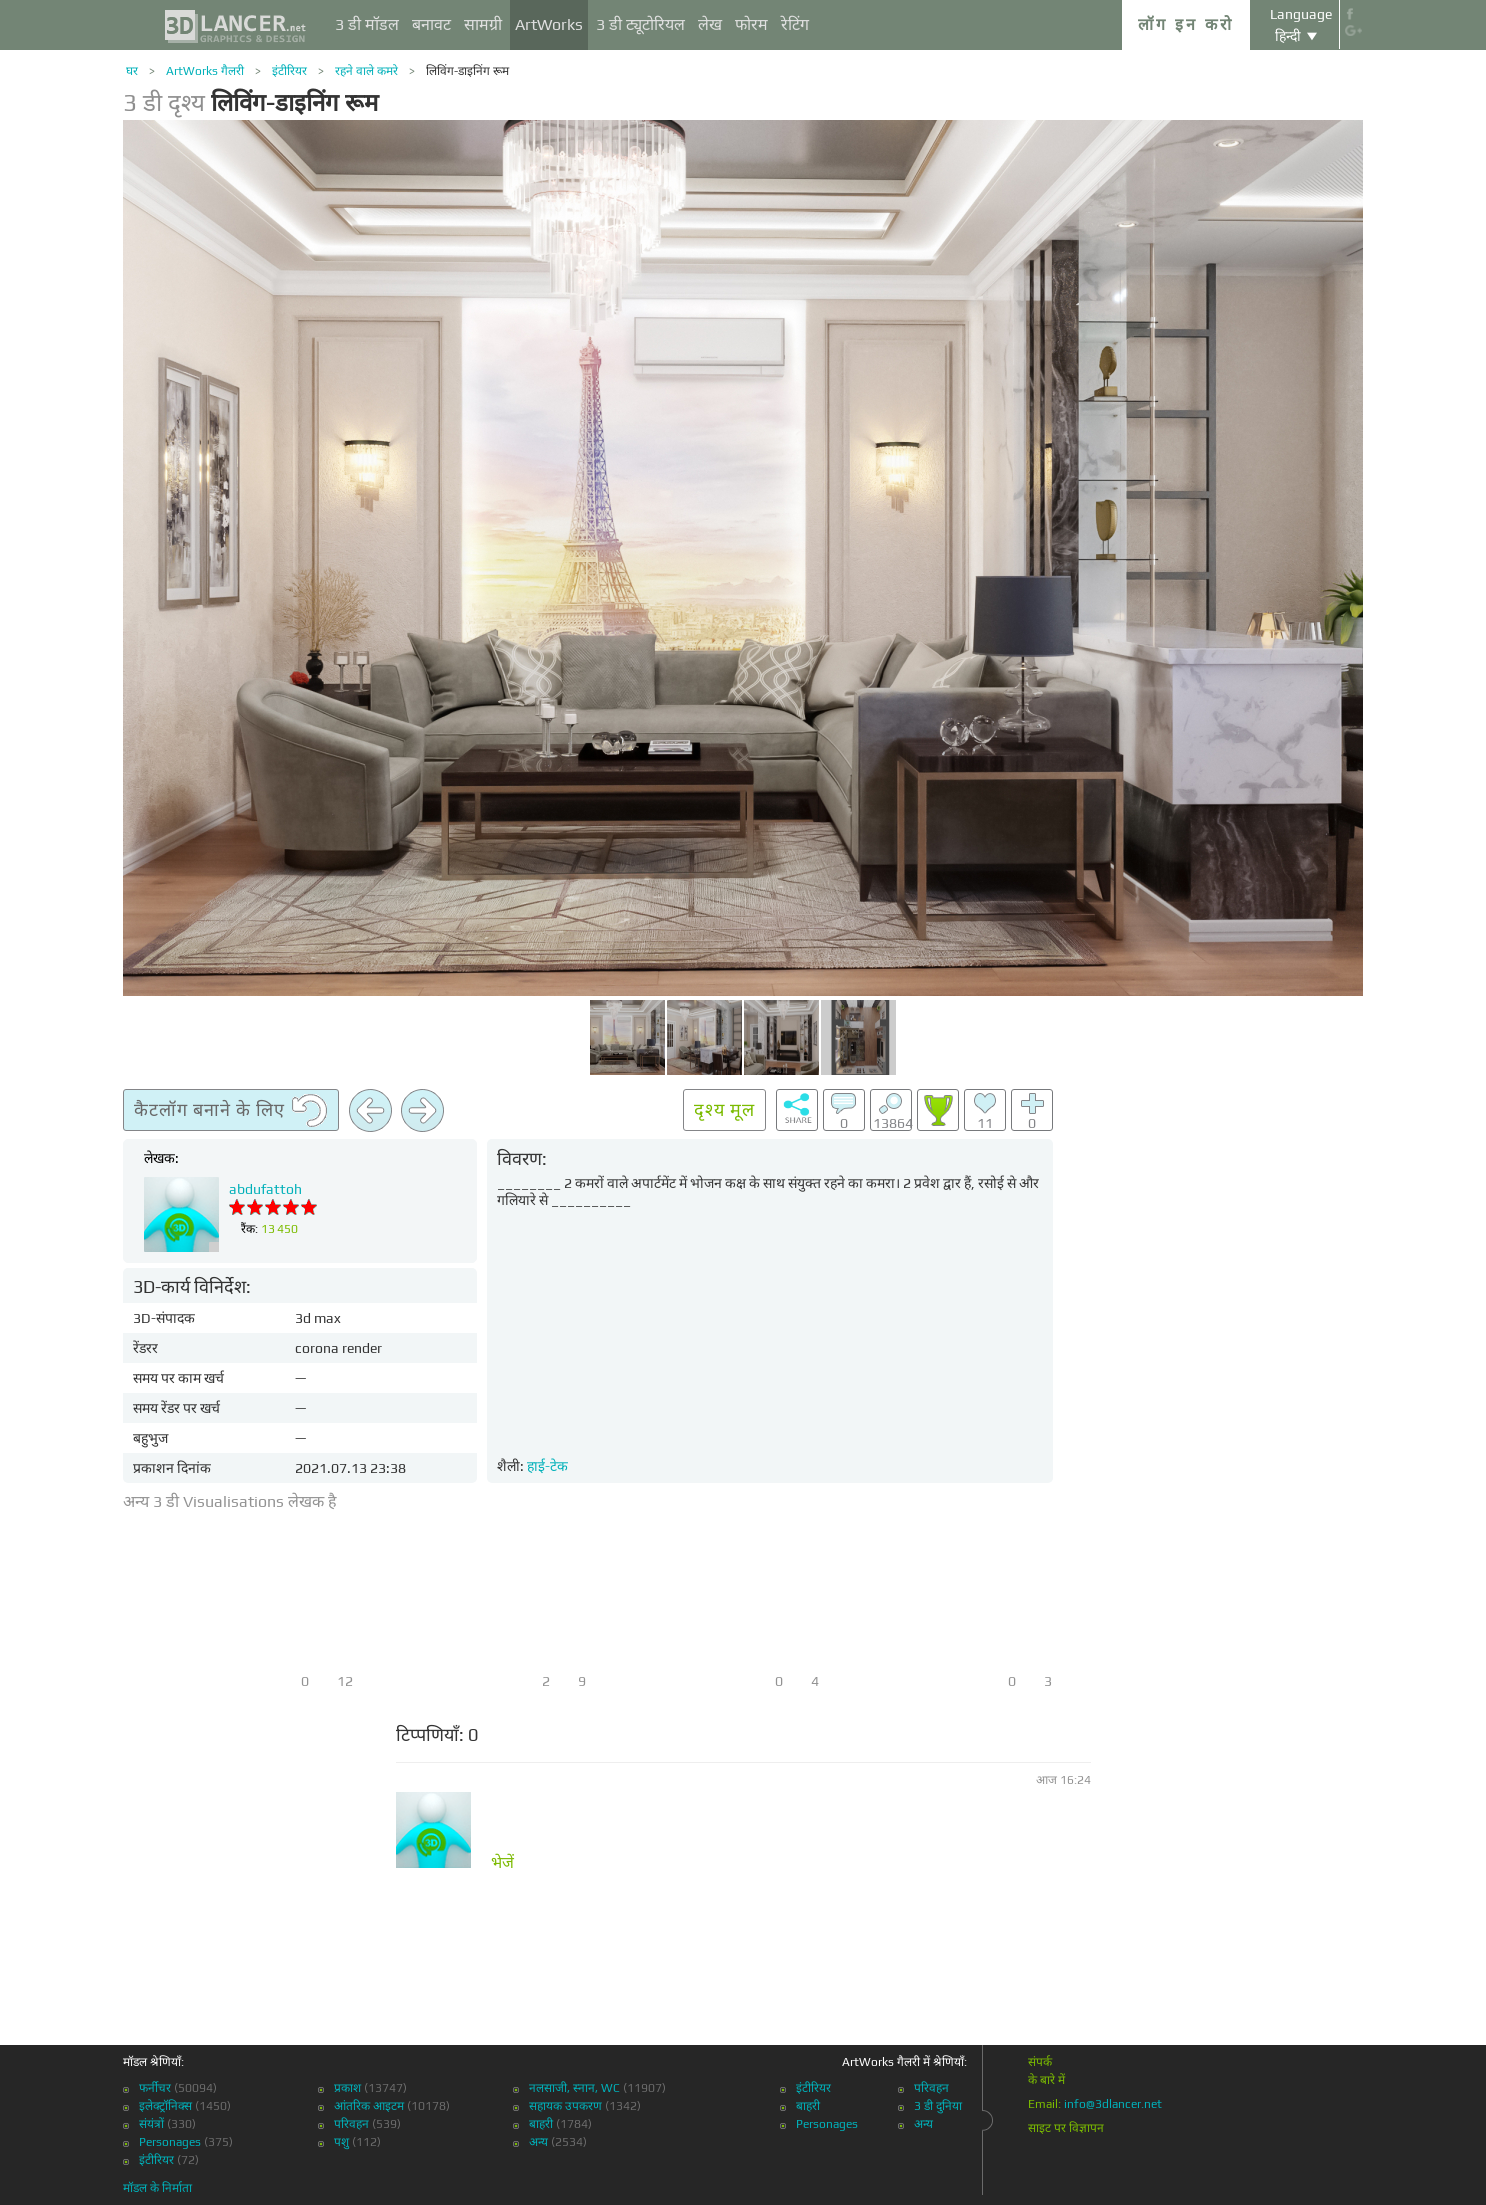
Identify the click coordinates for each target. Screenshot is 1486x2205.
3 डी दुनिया (938, 2106)
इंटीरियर (289, 71)
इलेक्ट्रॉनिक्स (165, 2106)
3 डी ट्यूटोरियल (640, 24)
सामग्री (483, 24)
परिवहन (351, 2124)
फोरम (751, 24)
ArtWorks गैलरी (205, 71)
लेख (710, 24)
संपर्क (1040, 2062)
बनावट (431, 24)
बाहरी (541, 2124)
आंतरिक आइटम (369, 2106)
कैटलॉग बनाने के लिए (231, 1111)
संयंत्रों (151, 2124)
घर (132, 71)
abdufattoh (265, 1189)
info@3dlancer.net (1113, 2104)
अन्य (538, 2142)
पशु (341, 2142)
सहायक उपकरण (565, 2106)
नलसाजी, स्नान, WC (574, 2088)
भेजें (502, 1863)
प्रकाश (347, 2088)
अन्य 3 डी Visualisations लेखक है (230, 1501)
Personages (170, 2142)
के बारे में (1046, 2080)
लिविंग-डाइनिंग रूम (467, 71)
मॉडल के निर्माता (157, 2188)
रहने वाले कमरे (366, 71)
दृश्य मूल (724, 1109)
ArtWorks (549, 24)
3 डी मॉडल (367, 24)
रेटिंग (795, 24)
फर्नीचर (155, 2088)
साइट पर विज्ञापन (1066, 2128)
